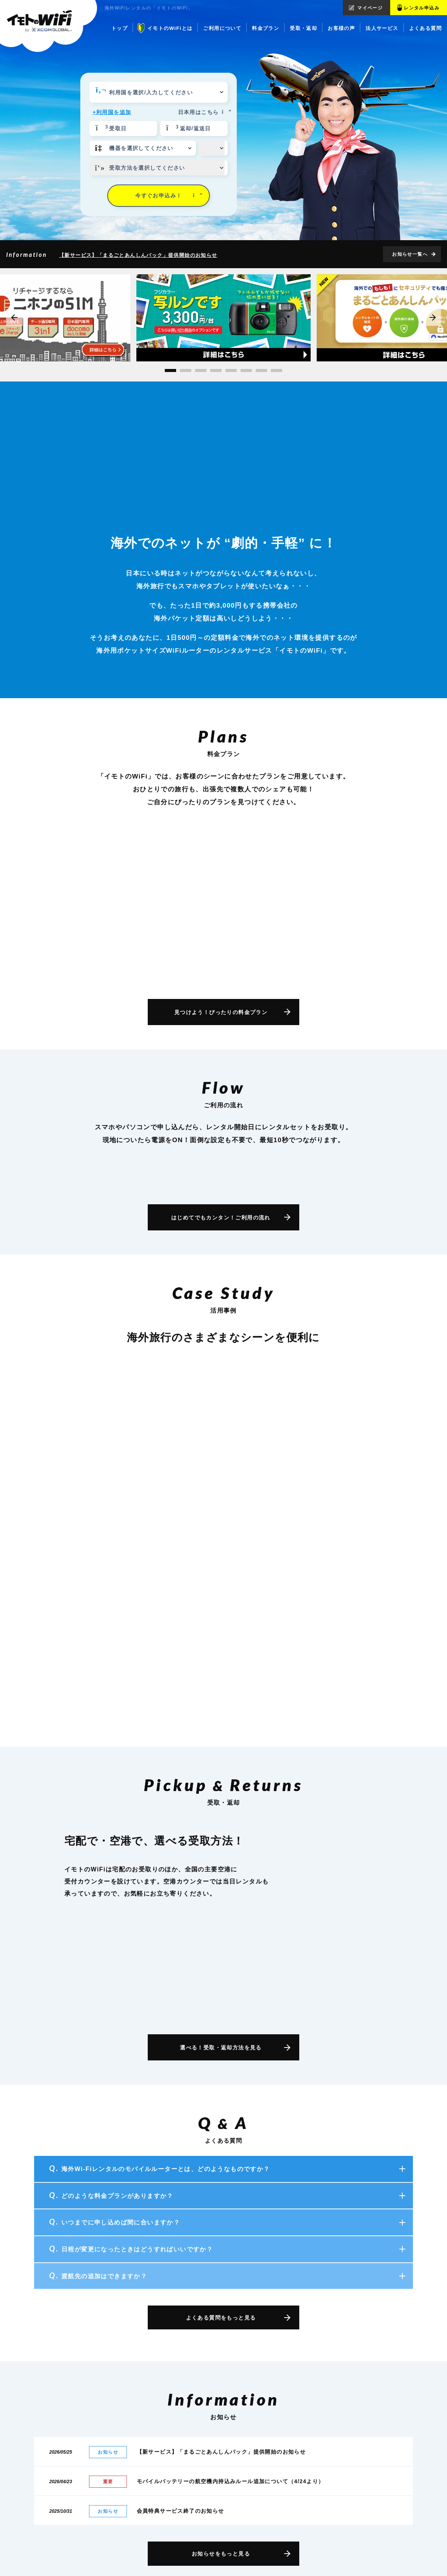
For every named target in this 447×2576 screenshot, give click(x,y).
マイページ (370, 8)
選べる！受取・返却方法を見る (221, 2048)
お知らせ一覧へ (410, 254)
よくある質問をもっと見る (221, 2318)
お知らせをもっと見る (221, 2554)
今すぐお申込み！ (169, 195)
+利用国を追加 (111, 112)
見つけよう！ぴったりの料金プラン (220, 1012)
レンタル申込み (421, 8)
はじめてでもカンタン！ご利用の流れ (220, 1218)
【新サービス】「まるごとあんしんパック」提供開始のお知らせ (138, 255)
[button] (170, 370)
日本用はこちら (203, 112)
